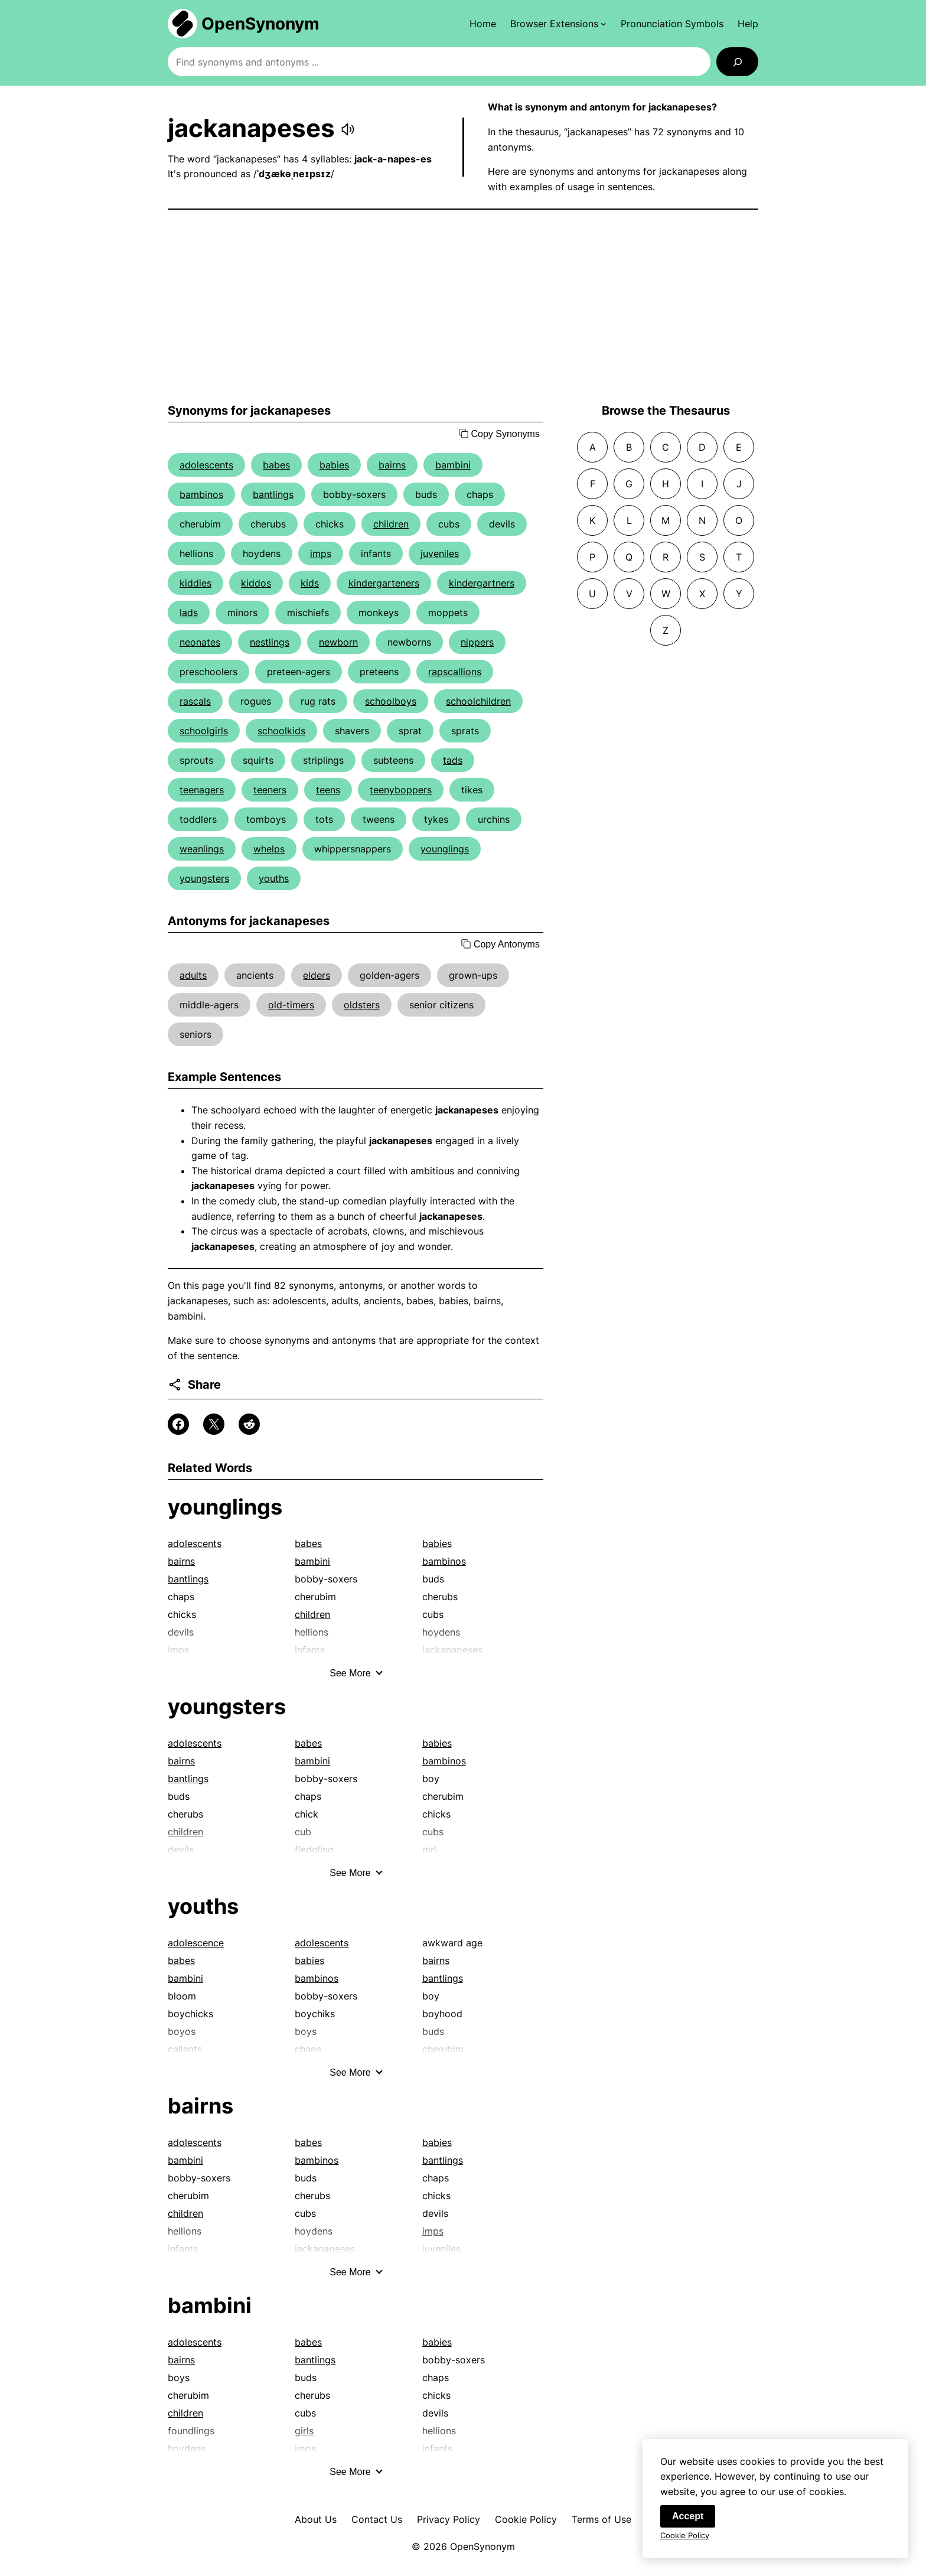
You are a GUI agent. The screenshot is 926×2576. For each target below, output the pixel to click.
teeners (269, 790)
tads (452, 760)
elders (316, 975)
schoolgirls (204, 731)
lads (189, 612)
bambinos (201, 494)
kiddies (195, 583)
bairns (392, 465)
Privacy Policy (448, 2519)
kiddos (256, 583)
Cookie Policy (526, 2519)
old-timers (291, 1005)
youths (274, 878)
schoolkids (281, 731)
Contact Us (376, 2519)
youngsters (204, 878)
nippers (477, 642)
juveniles (439, 553)
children (391, 524)
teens (328, 790)
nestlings (269, 642)
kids (310, 583)
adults (193, 975)
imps (320, 553)
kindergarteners (383, 583)
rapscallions (454, 672)
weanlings (202, 849)
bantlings (273, 494)
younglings (444, 849)
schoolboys (390, 701)
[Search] (737, 61)
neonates (200, 642)
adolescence (196, 1943)
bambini (453, 465)
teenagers (202, 790)
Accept (687, 2522)
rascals (195, 701)
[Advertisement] (463, 306)
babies (334, 465)
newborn (338, 642)
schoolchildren (478, 701)
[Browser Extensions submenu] (558, 23)
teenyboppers (401, 790)
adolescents (206, 465)
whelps (269, 849)
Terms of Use (601, 2519)
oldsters (362, 1005)
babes (276, 465)
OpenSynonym (260, 24)
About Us (316, 2519)
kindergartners (481, 583)
